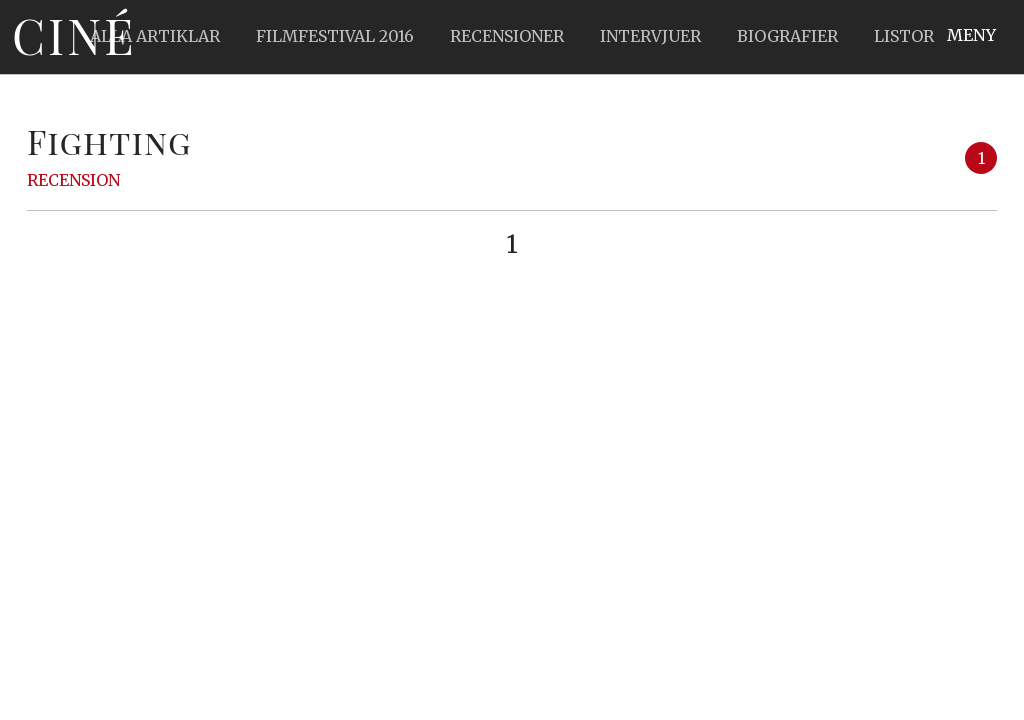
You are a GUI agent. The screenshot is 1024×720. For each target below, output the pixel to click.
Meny (971, 35)
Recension (73, 180)
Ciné (74, 35)
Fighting (109, 141)
